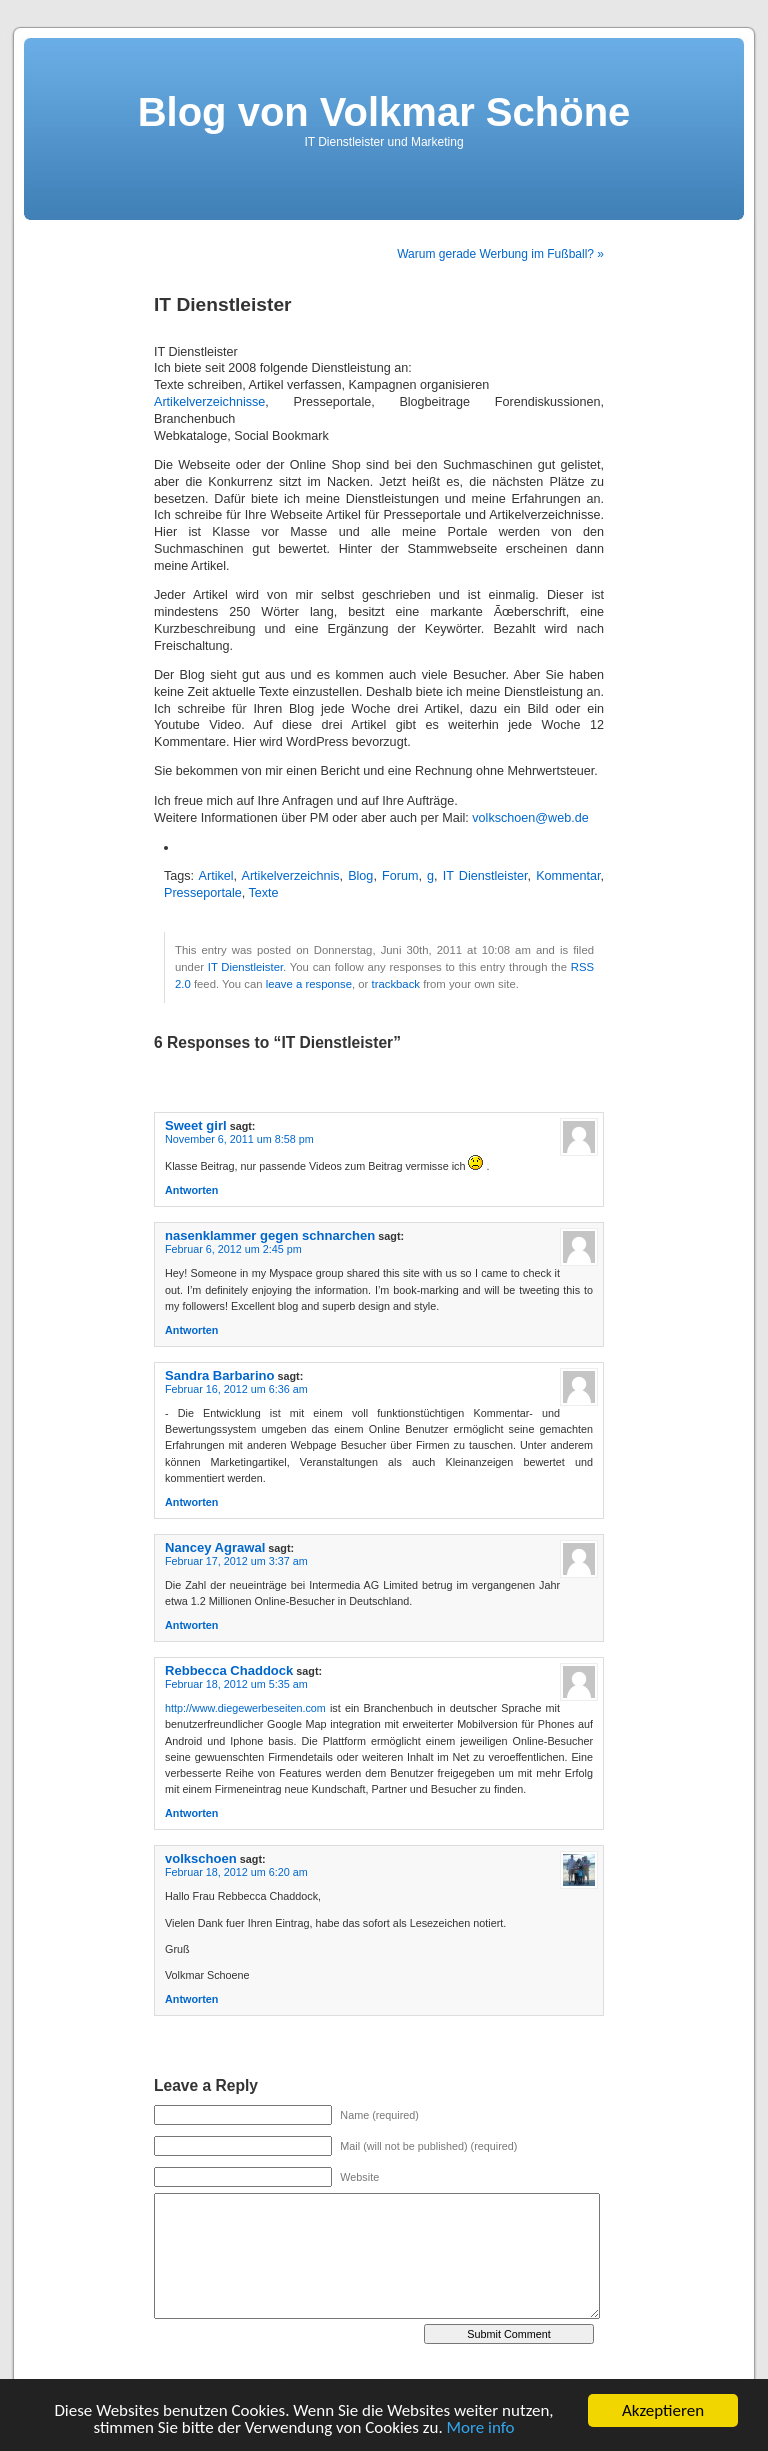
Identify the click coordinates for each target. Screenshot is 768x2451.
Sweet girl (196, 1125)
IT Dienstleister (485, 876)
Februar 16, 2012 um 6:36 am (236, 1389)
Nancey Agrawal (215, 1547)
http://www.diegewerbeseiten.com (245, 1708)
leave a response (309, 984)
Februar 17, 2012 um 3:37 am (236, 1561)
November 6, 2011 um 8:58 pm (239, 1139)
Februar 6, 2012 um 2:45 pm (233, 1249)
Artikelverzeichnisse (209, 402)
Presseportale (203, 893)
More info (481, 2428)
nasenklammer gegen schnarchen (270, 1235)
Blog (360, 876)
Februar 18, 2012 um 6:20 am (236, 1872)
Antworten (191, 1190)
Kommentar (568, 876)
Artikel (216, 876)
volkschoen (201, 1858)
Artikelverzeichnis (291, 876)
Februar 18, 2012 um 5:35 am (236, 1684)
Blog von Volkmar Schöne (384, 112)
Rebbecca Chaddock (229, 1670)
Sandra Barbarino (219, 1375)
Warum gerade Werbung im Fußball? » (500, 254)
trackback (396, 984)
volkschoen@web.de (530, 818)
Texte (263, 893)
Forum (400, 876)
